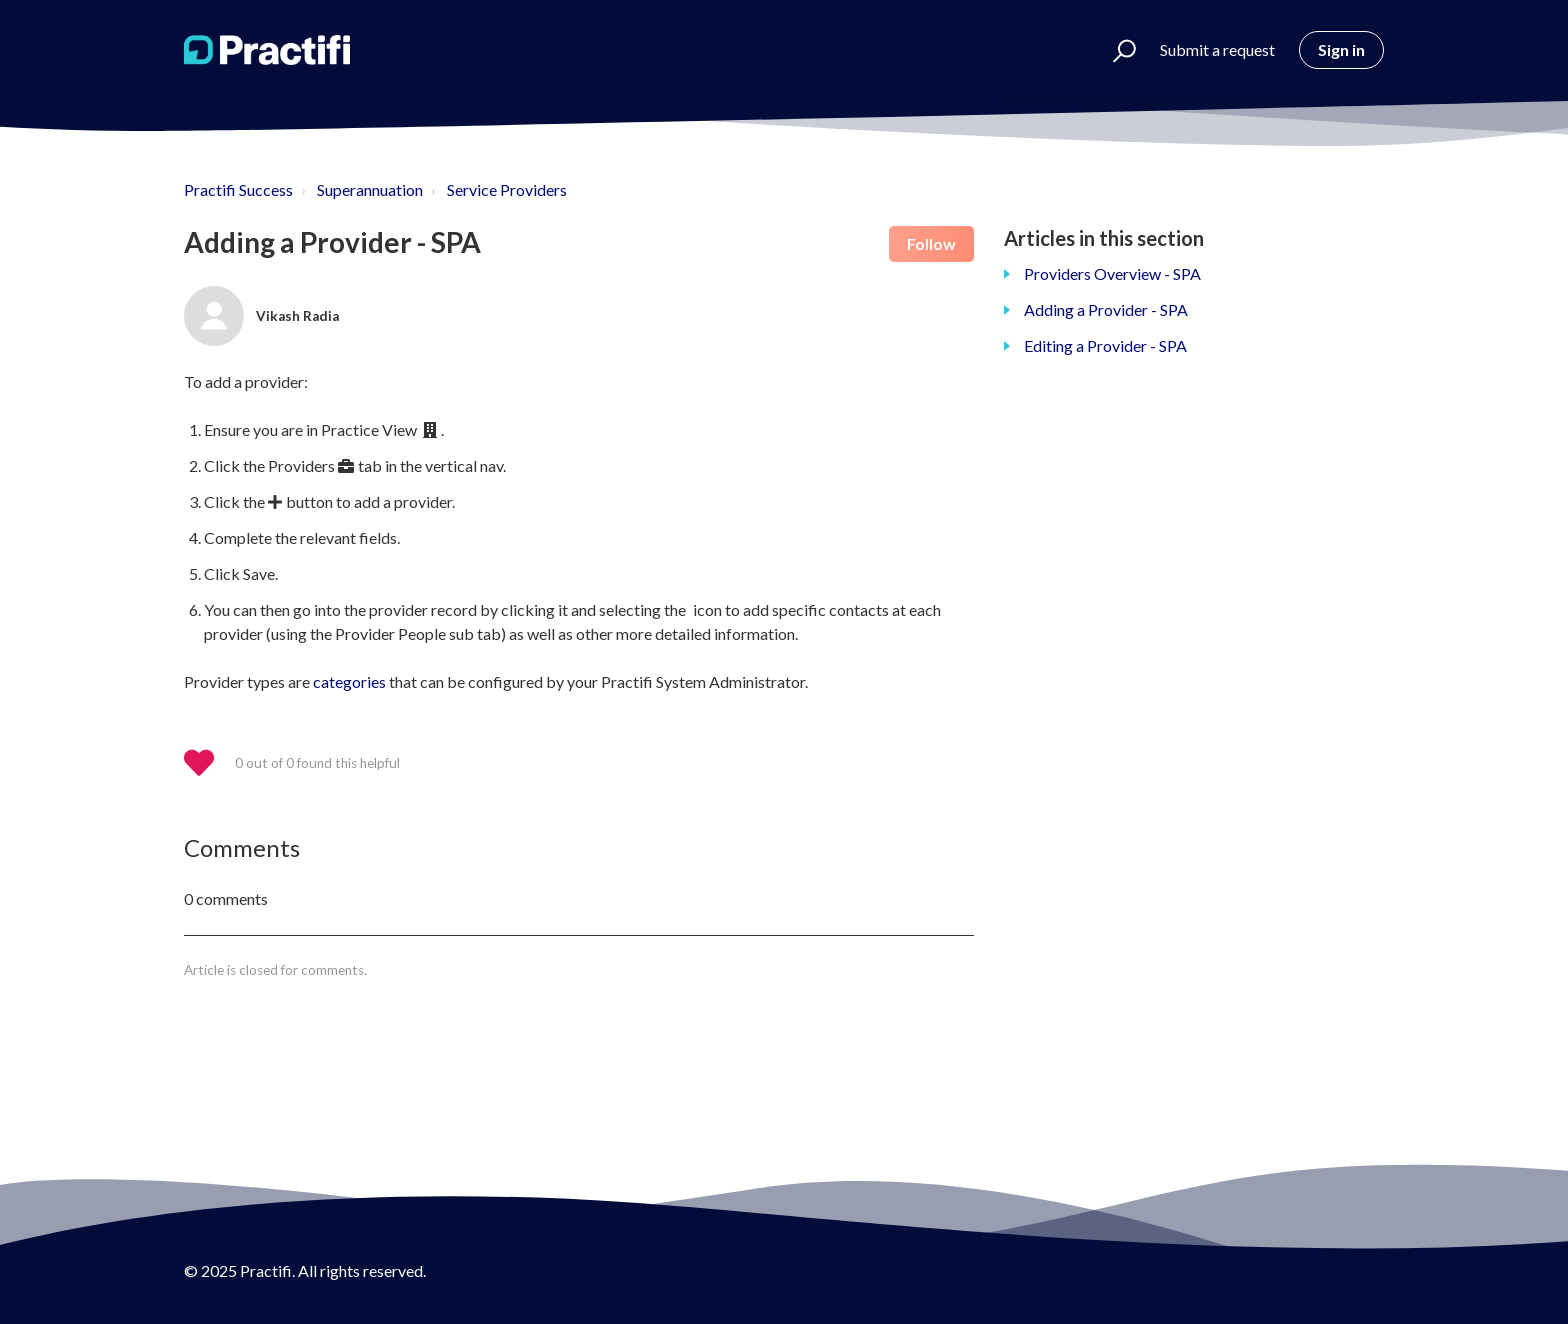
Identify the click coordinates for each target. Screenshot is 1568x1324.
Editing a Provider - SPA (1105, 345)
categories (349, 681)
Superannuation (370, 189)
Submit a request (1217, 49)
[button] (1115, 50)
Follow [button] (931, 243)
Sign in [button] (1341, 49)
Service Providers (507, 189)
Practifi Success (238, 189)
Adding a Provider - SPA (1106, 309)
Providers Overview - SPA (1112, 273)
